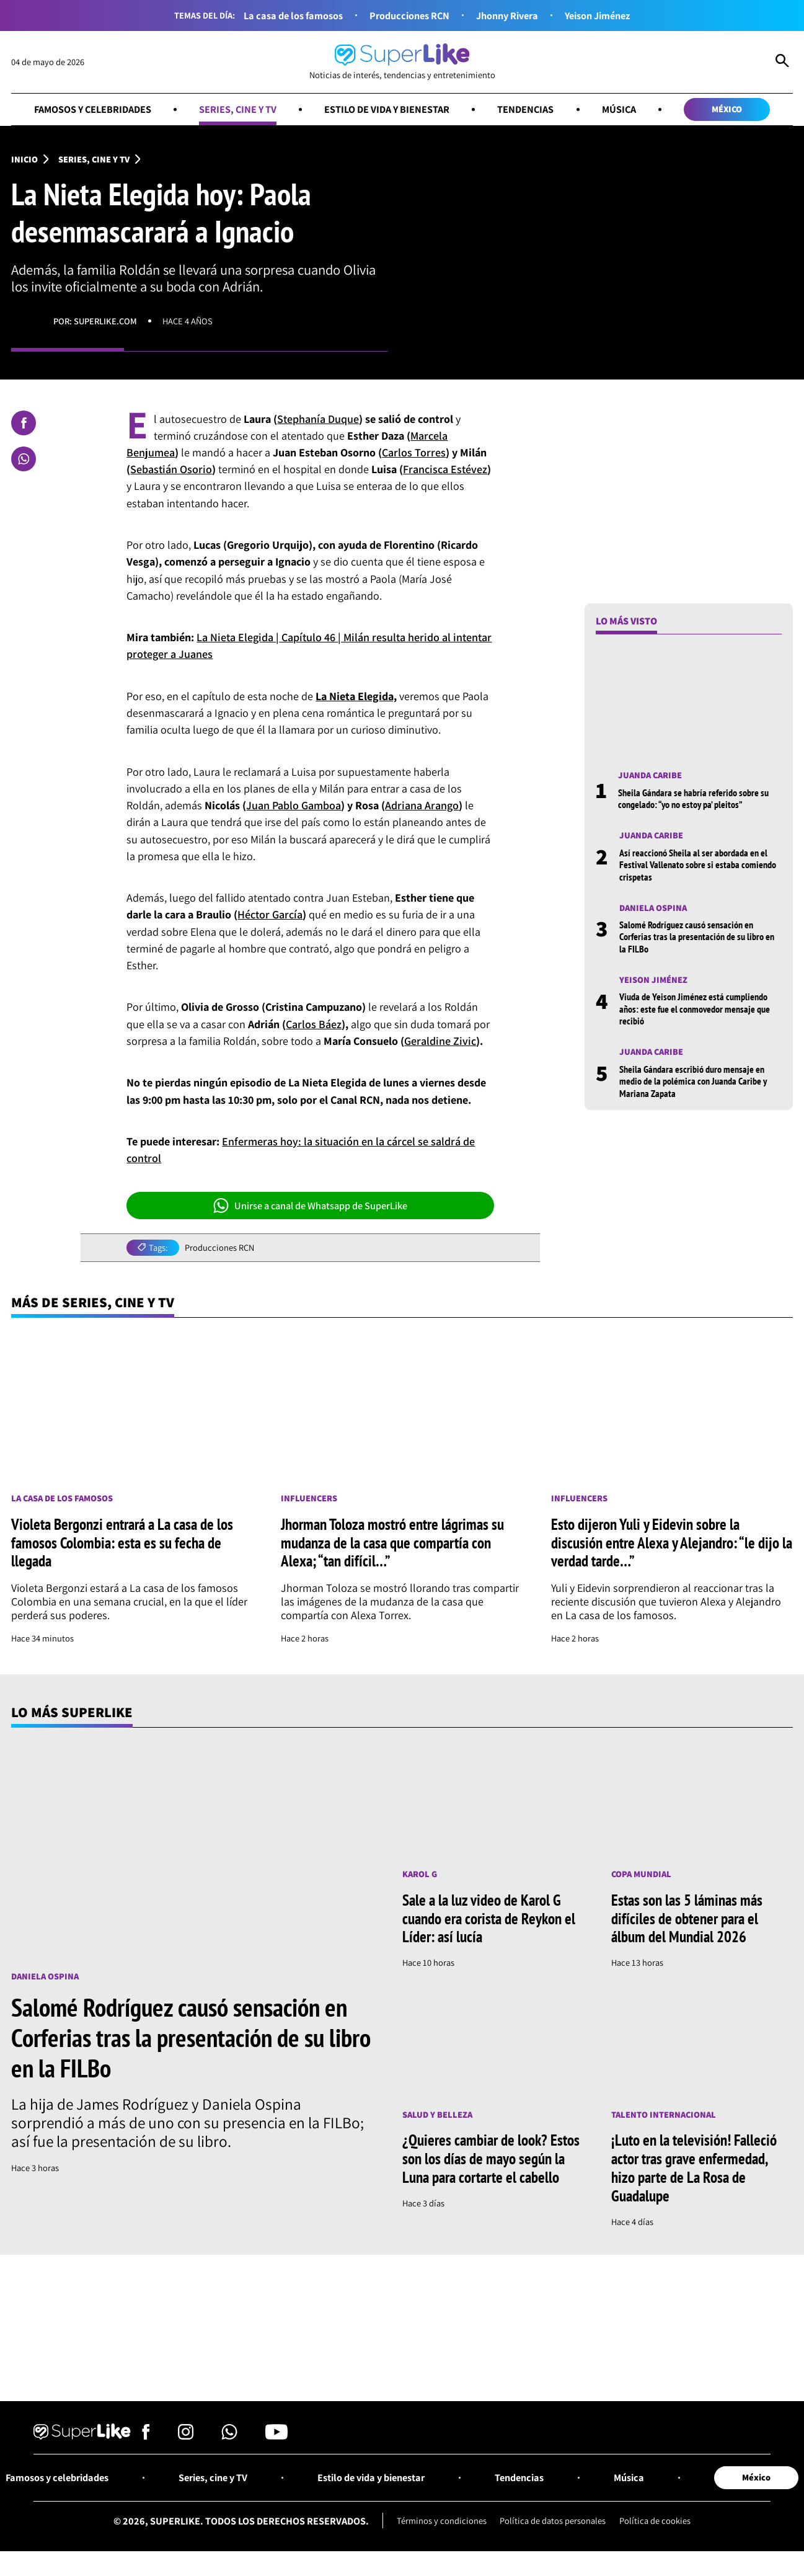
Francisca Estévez (445, 469)
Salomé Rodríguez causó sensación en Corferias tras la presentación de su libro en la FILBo (696, 936)
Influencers (309, 1498)
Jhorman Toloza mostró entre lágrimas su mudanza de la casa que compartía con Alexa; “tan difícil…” (392, 1542)
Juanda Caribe (650, 775)
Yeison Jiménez (597, 15)
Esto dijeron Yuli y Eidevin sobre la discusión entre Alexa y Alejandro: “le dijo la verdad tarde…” (671, 1542)
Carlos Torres (414, 452)
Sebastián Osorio (171, 469)
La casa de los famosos (293, 15)
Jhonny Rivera (507, 15)
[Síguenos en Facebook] (146, 2435)
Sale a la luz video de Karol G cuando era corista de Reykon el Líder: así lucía (488, 1918)
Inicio (24, 159)
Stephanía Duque (318, 419)
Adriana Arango (422, 805)
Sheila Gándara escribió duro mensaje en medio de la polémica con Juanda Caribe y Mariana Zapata (693, 1080)
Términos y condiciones (442, 2520)
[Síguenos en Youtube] (276, 2435)
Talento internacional (663, 2114)
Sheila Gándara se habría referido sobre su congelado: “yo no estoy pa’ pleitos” (693, 798)
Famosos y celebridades (92, 109)
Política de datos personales (553, 2520)
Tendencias (525, 109)
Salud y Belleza (437, 2114)
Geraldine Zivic (440, 1041)
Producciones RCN (409, 15)
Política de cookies (655, 2520)
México (727, 109)
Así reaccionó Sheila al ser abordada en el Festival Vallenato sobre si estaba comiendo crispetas (697, 864)
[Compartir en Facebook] (23, 423)
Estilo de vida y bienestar (386, 109)
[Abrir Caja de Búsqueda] (782, 62)
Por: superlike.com (95, 321)
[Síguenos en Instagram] (185, 2435)
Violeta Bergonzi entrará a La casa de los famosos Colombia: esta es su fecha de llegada (122, 1542)
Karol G (419, 1874)
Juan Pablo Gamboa (293, 805)
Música (619, 109)
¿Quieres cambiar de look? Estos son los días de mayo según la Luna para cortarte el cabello (491, 2158)
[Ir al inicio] (402, 62)
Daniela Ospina (653, 907)
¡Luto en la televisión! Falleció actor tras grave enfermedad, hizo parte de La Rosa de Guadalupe (694, 2167)
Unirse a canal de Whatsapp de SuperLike (310, 1205)
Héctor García (270, 914)
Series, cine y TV (237, 109)
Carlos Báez (314, 1024)
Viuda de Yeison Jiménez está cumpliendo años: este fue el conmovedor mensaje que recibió (694, 1008)
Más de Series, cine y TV (92, 1302)
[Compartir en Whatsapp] (23, 458)
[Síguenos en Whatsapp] (229, 2435)
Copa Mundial (641, 1874)
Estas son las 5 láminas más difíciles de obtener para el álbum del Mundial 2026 (686, 1918)
